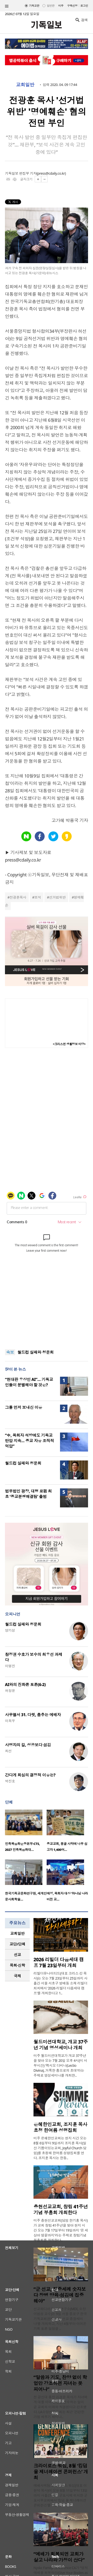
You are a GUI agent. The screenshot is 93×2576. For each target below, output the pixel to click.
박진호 (10, 1781)
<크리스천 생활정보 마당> (69, 1044)
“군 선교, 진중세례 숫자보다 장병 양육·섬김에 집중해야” (59, 2295)
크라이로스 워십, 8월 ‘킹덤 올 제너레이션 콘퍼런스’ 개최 (60, 2472)
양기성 (10, 1630)
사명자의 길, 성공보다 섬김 (28, 1745)
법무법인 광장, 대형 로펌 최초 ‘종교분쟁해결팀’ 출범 (28, 1493)
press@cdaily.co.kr (51, 173)
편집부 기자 (27, 173)
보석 (37, 897)
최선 (8, 1751)
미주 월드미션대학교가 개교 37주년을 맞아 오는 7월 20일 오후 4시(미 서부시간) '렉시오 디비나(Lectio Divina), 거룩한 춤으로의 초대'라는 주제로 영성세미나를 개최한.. (60, 2065)
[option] (26, 1832)
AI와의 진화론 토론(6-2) (25, 1684)
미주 (60, 5)
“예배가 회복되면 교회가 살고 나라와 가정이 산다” (59, 2557)
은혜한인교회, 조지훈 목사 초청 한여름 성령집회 (60, 2127)
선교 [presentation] (17, 1954)
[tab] (17, 1933)
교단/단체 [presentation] (17, 1944)
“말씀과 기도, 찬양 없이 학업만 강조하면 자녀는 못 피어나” (60, 2383)
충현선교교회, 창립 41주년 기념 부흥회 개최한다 (60, 2209)
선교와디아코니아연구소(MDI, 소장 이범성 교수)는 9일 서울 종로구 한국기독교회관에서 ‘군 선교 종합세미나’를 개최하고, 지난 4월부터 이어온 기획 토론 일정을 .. (60, 2318)
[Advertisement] (47, 1312)
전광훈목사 (17, 897)
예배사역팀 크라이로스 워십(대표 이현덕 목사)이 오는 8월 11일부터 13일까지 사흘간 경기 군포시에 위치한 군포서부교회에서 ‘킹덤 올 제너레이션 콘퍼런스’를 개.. (60, 2495)
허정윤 (10, 1690)
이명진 (10, 1666)
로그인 (84, 5)
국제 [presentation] (17, 1975)
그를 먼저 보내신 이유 (23, 1407)
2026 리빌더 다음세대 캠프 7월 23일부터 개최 (58, 1962)
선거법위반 (57, 897)
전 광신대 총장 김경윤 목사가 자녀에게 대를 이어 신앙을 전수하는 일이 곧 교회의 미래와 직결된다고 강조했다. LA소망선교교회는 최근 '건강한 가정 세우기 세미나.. (60, 2407)
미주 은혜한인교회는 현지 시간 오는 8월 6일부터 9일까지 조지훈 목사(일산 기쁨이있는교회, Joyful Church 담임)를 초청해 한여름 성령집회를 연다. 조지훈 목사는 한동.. (60, 2148)
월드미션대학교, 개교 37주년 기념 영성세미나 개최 (60, 2045)
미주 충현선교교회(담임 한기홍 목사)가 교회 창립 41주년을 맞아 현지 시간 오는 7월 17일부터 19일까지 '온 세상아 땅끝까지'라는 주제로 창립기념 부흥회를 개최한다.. (60, 2230)
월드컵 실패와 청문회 (35, 1352)
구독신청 (72, 5)
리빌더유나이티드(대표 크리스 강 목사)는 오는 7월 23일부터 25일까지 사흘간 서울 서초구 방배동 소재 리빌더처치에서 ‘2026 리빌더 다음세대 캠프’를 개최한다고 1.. (60, 1983)
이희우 (10, 1720)
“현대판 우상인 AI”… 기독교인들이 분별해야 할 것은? (29, 1382)
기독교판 (34, 5)
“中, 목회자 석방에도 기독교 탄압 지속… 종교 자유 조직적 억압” (29, 1441)
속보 (10, 1352)
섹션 (6, 6)
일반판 (50, 5)
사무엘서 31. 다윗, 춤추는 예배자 (33, 1714)
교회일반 (25, 84)
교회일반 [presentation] (17, 1933)
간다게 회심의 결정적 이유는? (30, 1775)
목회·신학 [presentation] (17, 1965)
